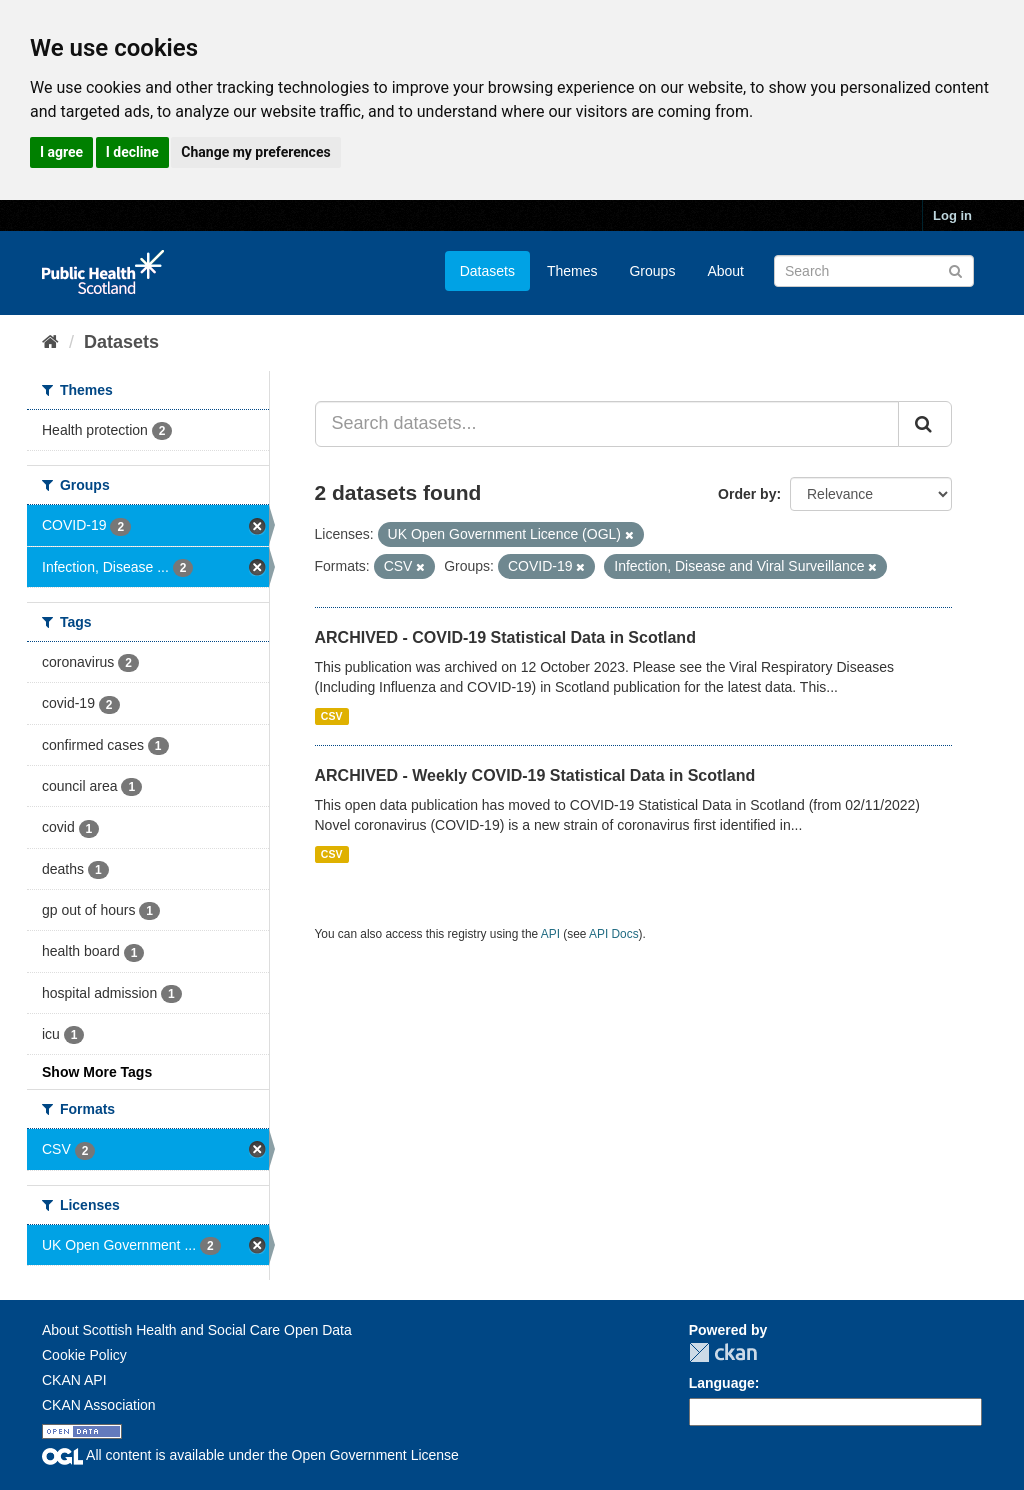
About (725, 271)
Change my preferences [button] (255, 152)
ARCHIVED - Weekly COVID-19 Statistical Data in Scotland (535, 775)
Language (722, 1383)
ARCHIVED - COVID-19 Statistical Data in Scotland (505, 637)
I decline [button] (132, 152)
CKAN (723, 1352)
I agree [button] (61, 152)
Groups (652, 271)
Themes (572, 271)
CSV (332, 716)
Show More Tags (97, 1072)
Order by (747, 494)
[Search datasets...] (607, 424)
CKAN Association (99, 1405)
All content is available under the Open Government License (250, 1455)
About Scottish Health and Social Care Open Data (197, 1330)
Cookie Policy (84, 1355)
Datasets (487, 271)
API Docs (614, 934)
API (550, 934)
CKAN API (74, 1380)
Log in (952, 215)
